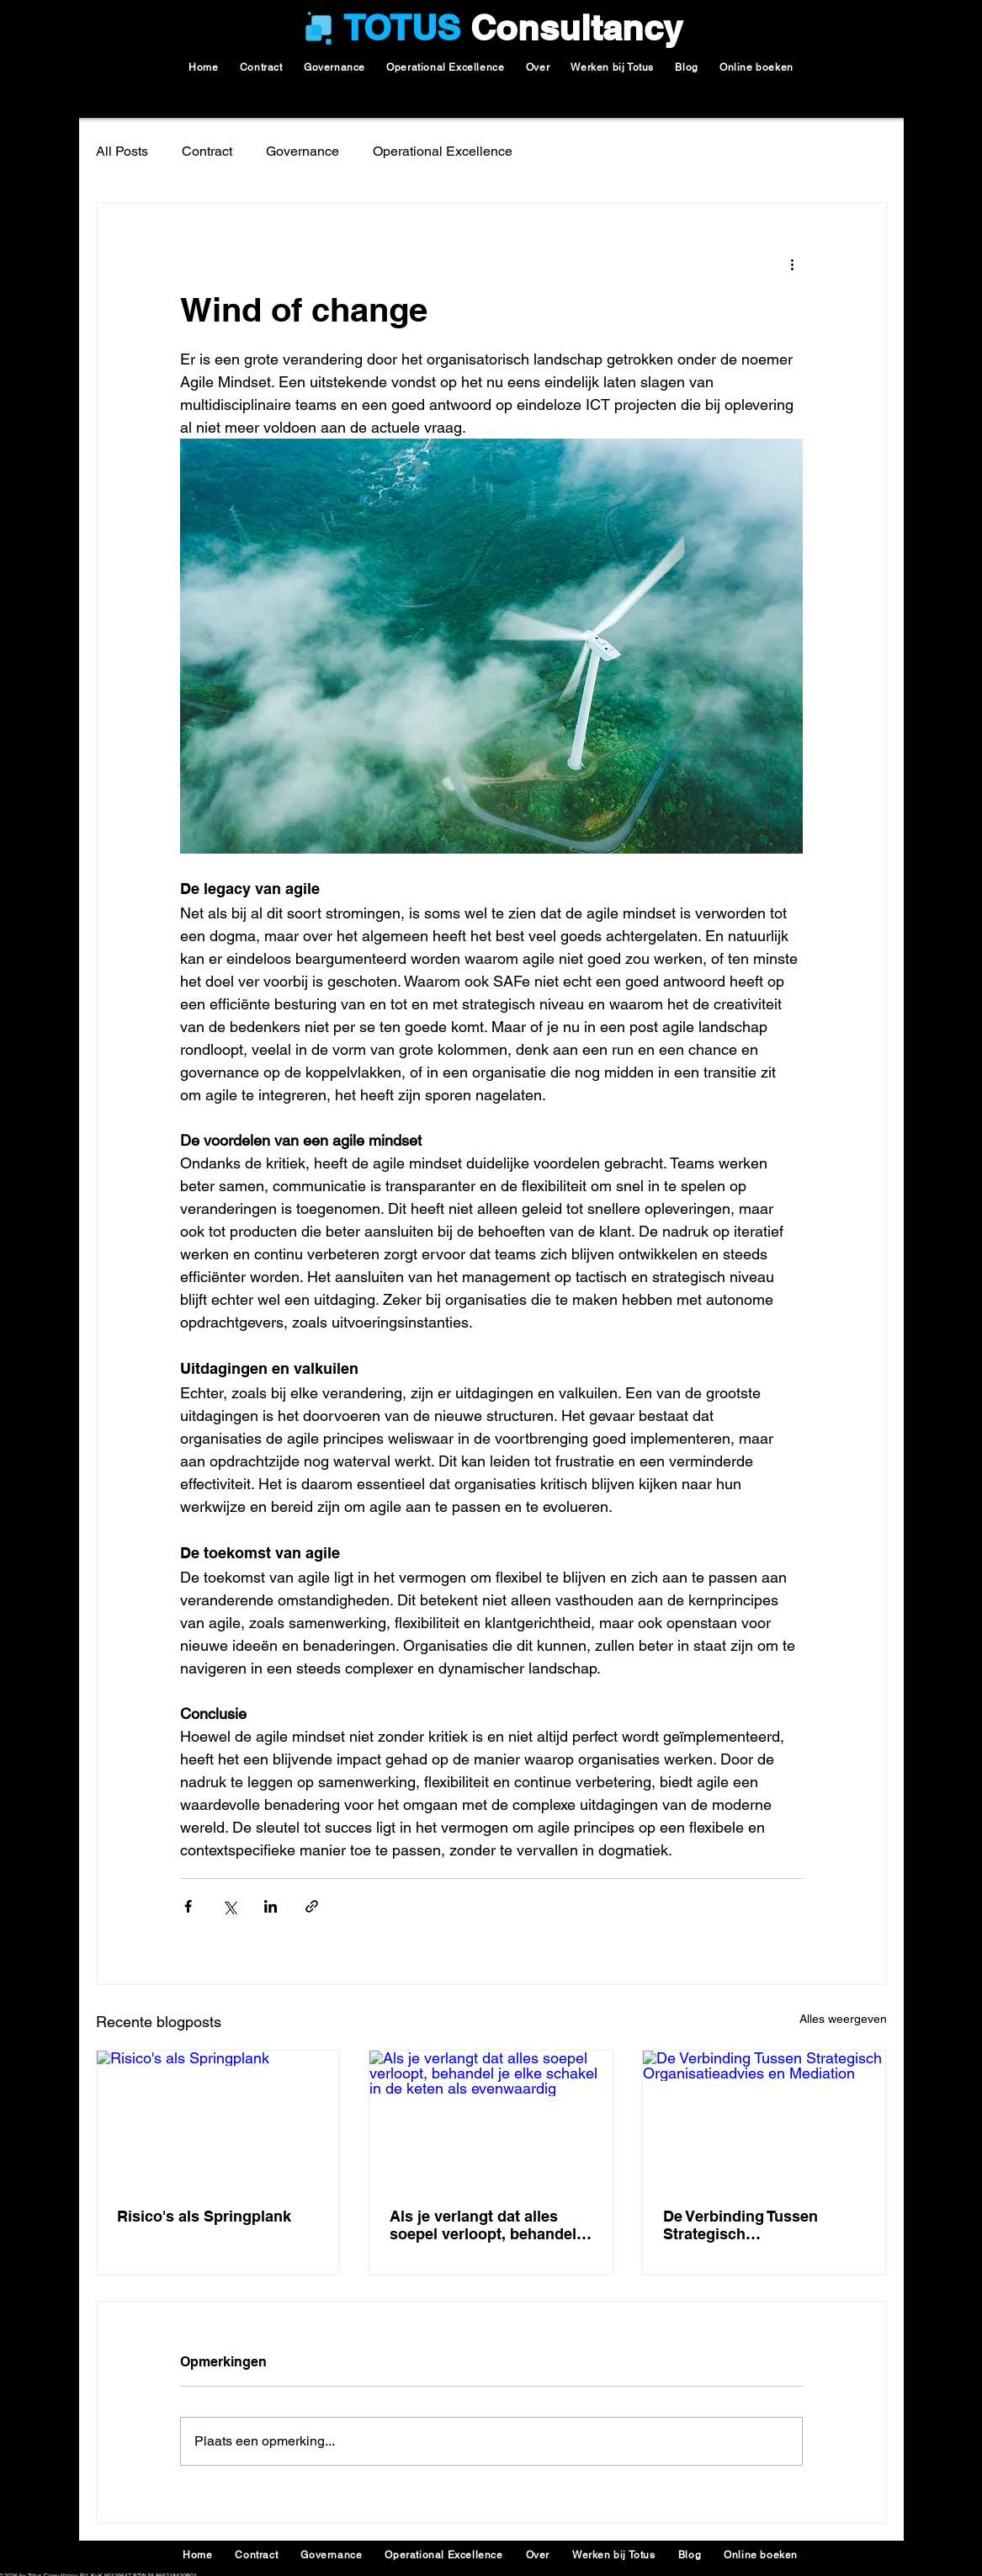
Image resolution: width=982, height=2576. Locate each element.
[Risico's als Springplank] (218, 2119)
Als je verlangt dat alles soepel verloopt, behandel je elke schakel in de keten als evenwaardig (484, 2225)
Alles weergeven (843, 2018)
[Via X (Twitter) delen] (229, 1906)
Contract (207, 151)
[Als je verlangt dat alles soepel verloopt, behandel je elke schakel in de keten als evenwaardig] (491, 2119)
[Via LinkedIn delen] (271, 1906)
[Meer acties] (793, 263)
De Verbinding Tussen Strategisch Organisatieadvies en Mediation (740, 2225)
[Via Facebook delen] (188, 1906)
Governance (302, 151)
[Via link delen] (312, 1906)
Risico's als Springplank (204, 2216)
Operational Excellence (442, 151)
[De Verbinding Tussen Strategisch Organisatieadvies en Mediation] (764, 2119)
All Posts (122, 151)
